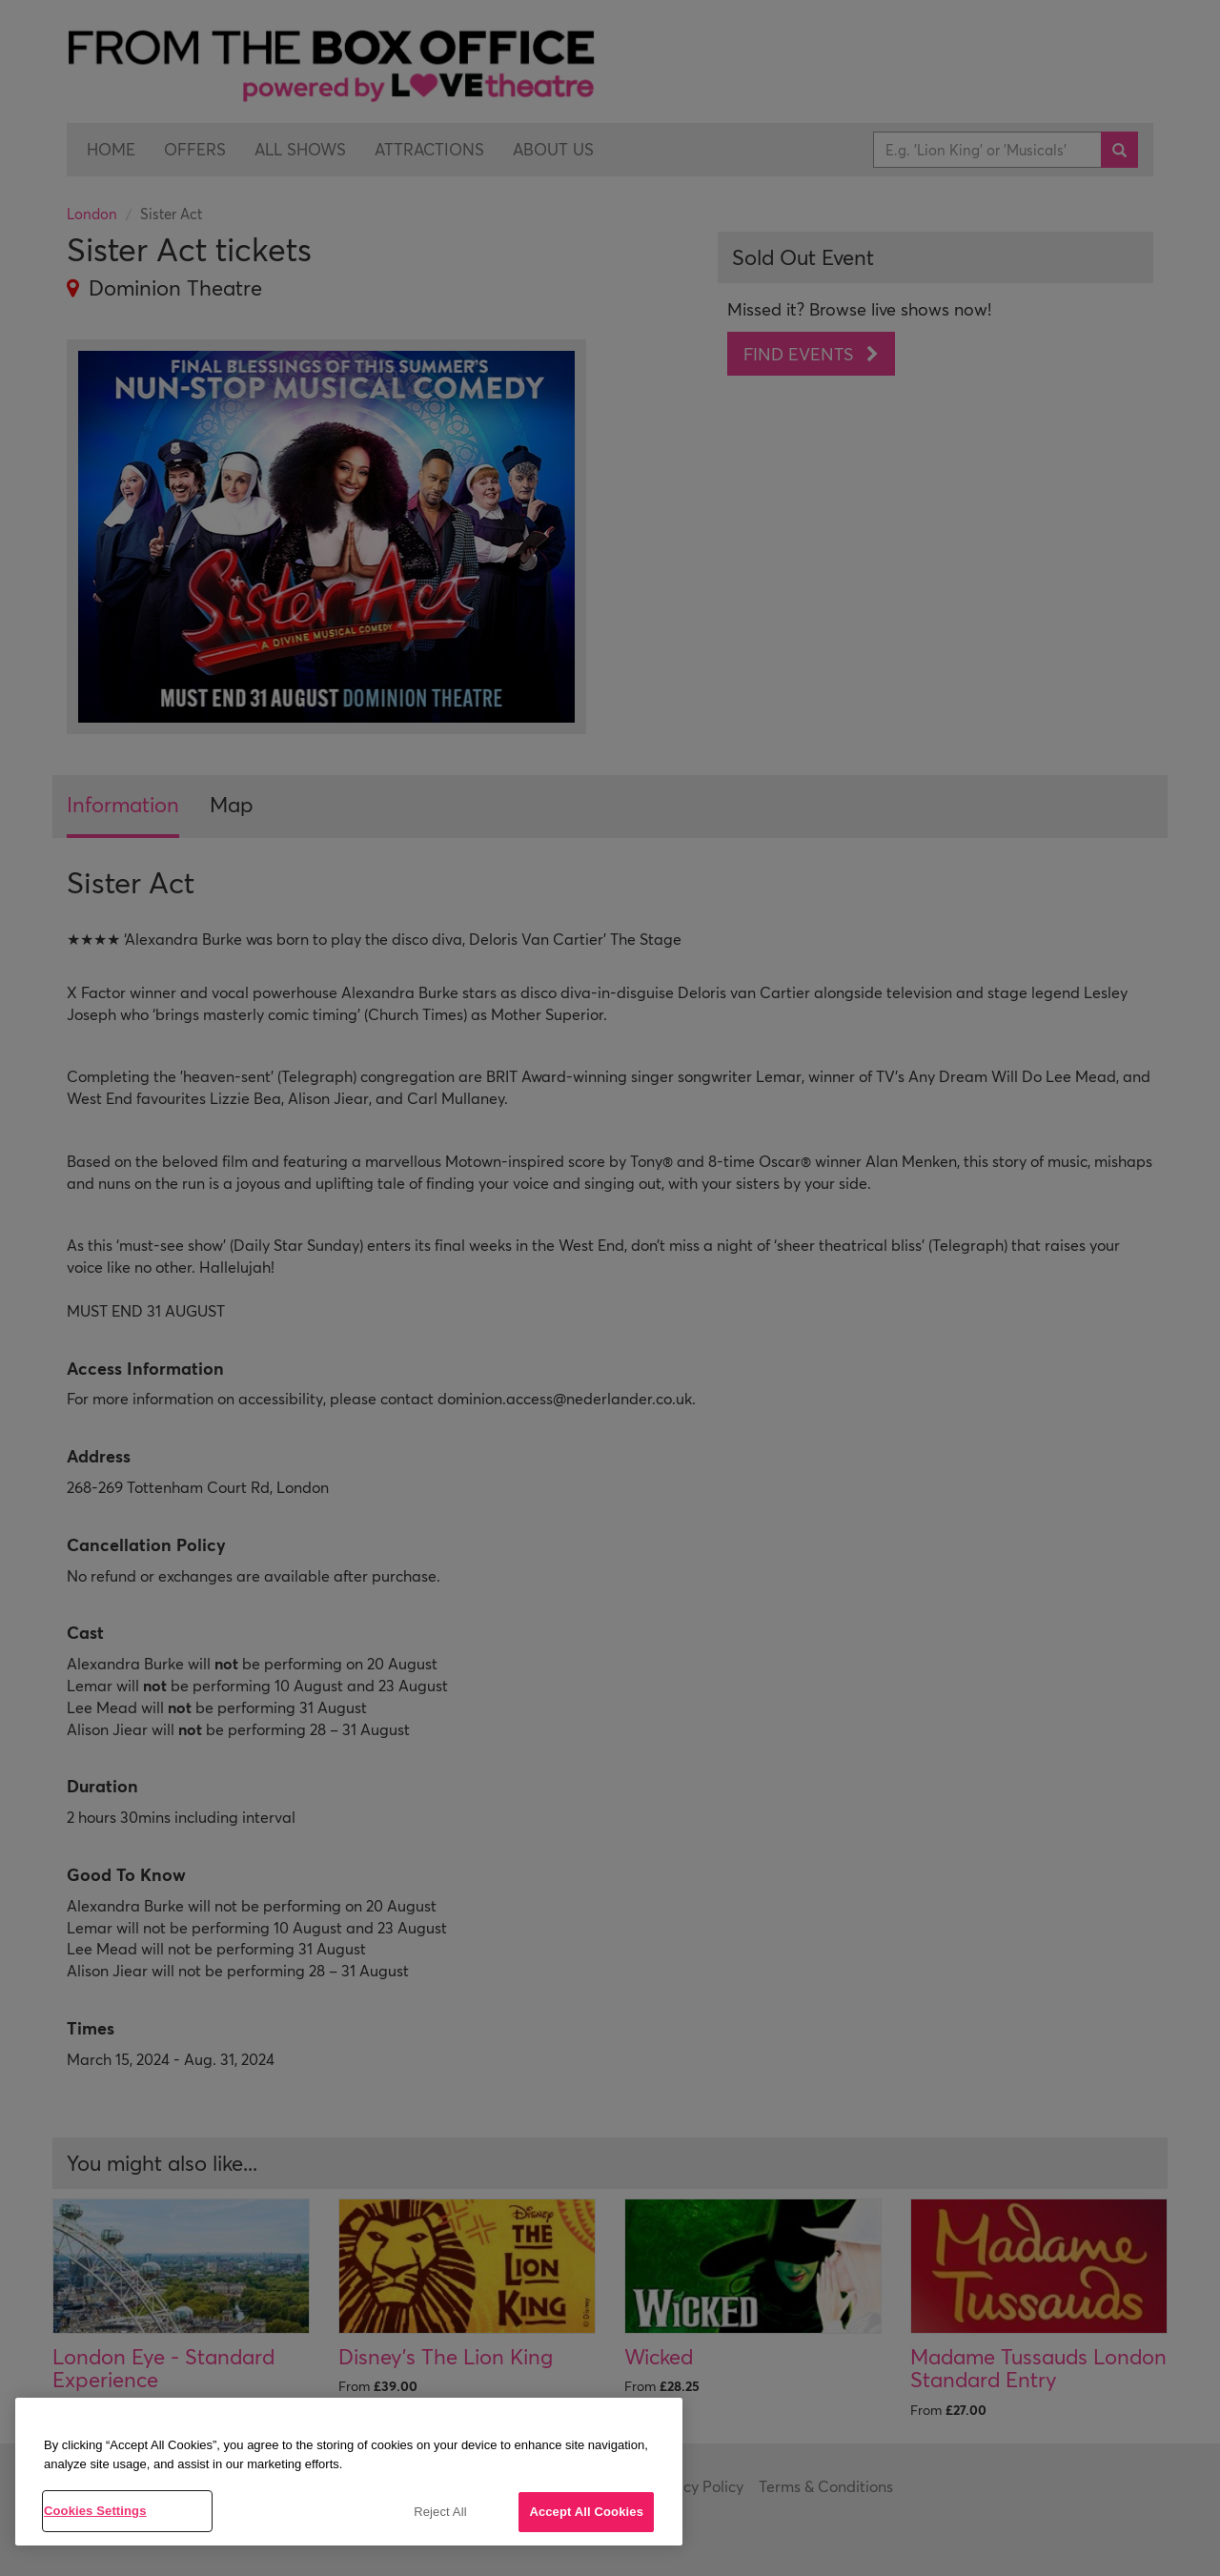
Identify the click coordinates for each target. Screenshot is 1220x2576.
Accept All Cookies (586, 2511)
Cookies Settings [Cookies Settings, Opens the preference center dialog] (95, 2511)
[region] (348, 2471)
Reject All (440, 2511)
